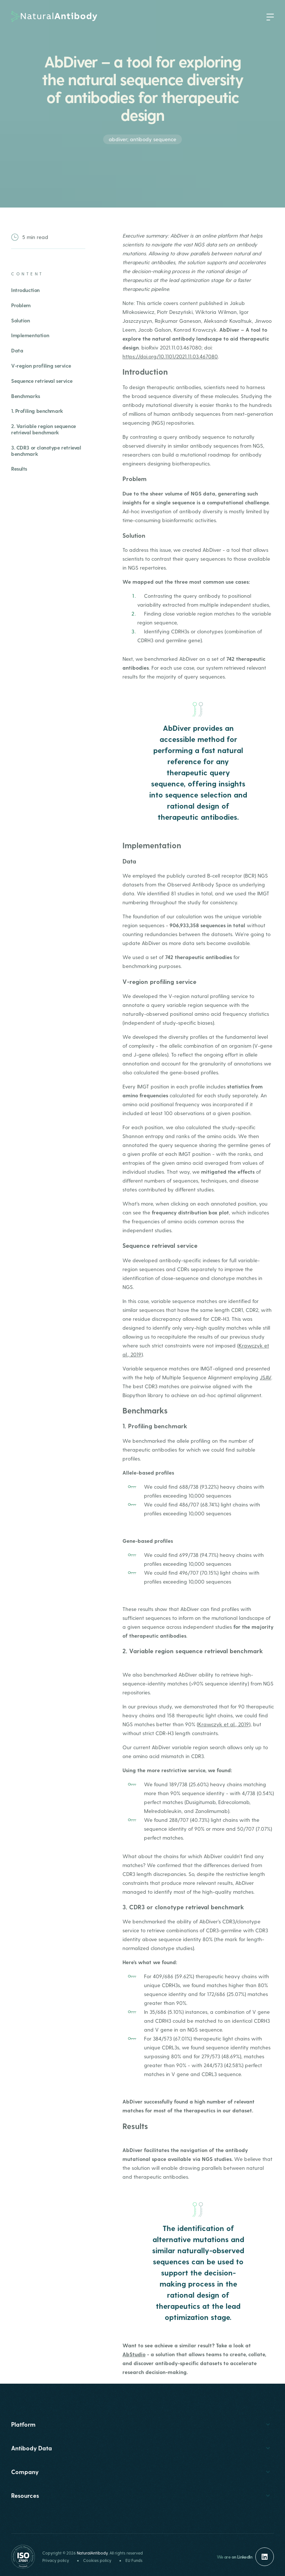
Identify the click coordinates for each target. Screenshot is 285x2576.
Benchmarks (25, 396)
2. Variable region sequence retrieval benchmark (43, 429)
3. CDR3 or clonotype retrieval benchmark (46, 450)
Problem (21, 305)
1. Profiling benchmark (37, 411)
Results (19, 468)
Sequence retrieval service (41, 381)
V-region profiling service (41, 365)
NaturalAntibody (92, 2552)
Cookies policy (97, 2560)
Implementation (30, 335)
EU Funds (133, 2560)
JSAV (265, 1377)
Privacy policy (55, 2560)
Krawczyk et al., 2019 (223, 1724)
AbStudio (133, 2354)
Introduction (25, 290)
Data (17, 350)
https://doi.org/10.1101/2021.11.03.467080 (170, 356)
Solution (20, 320)
